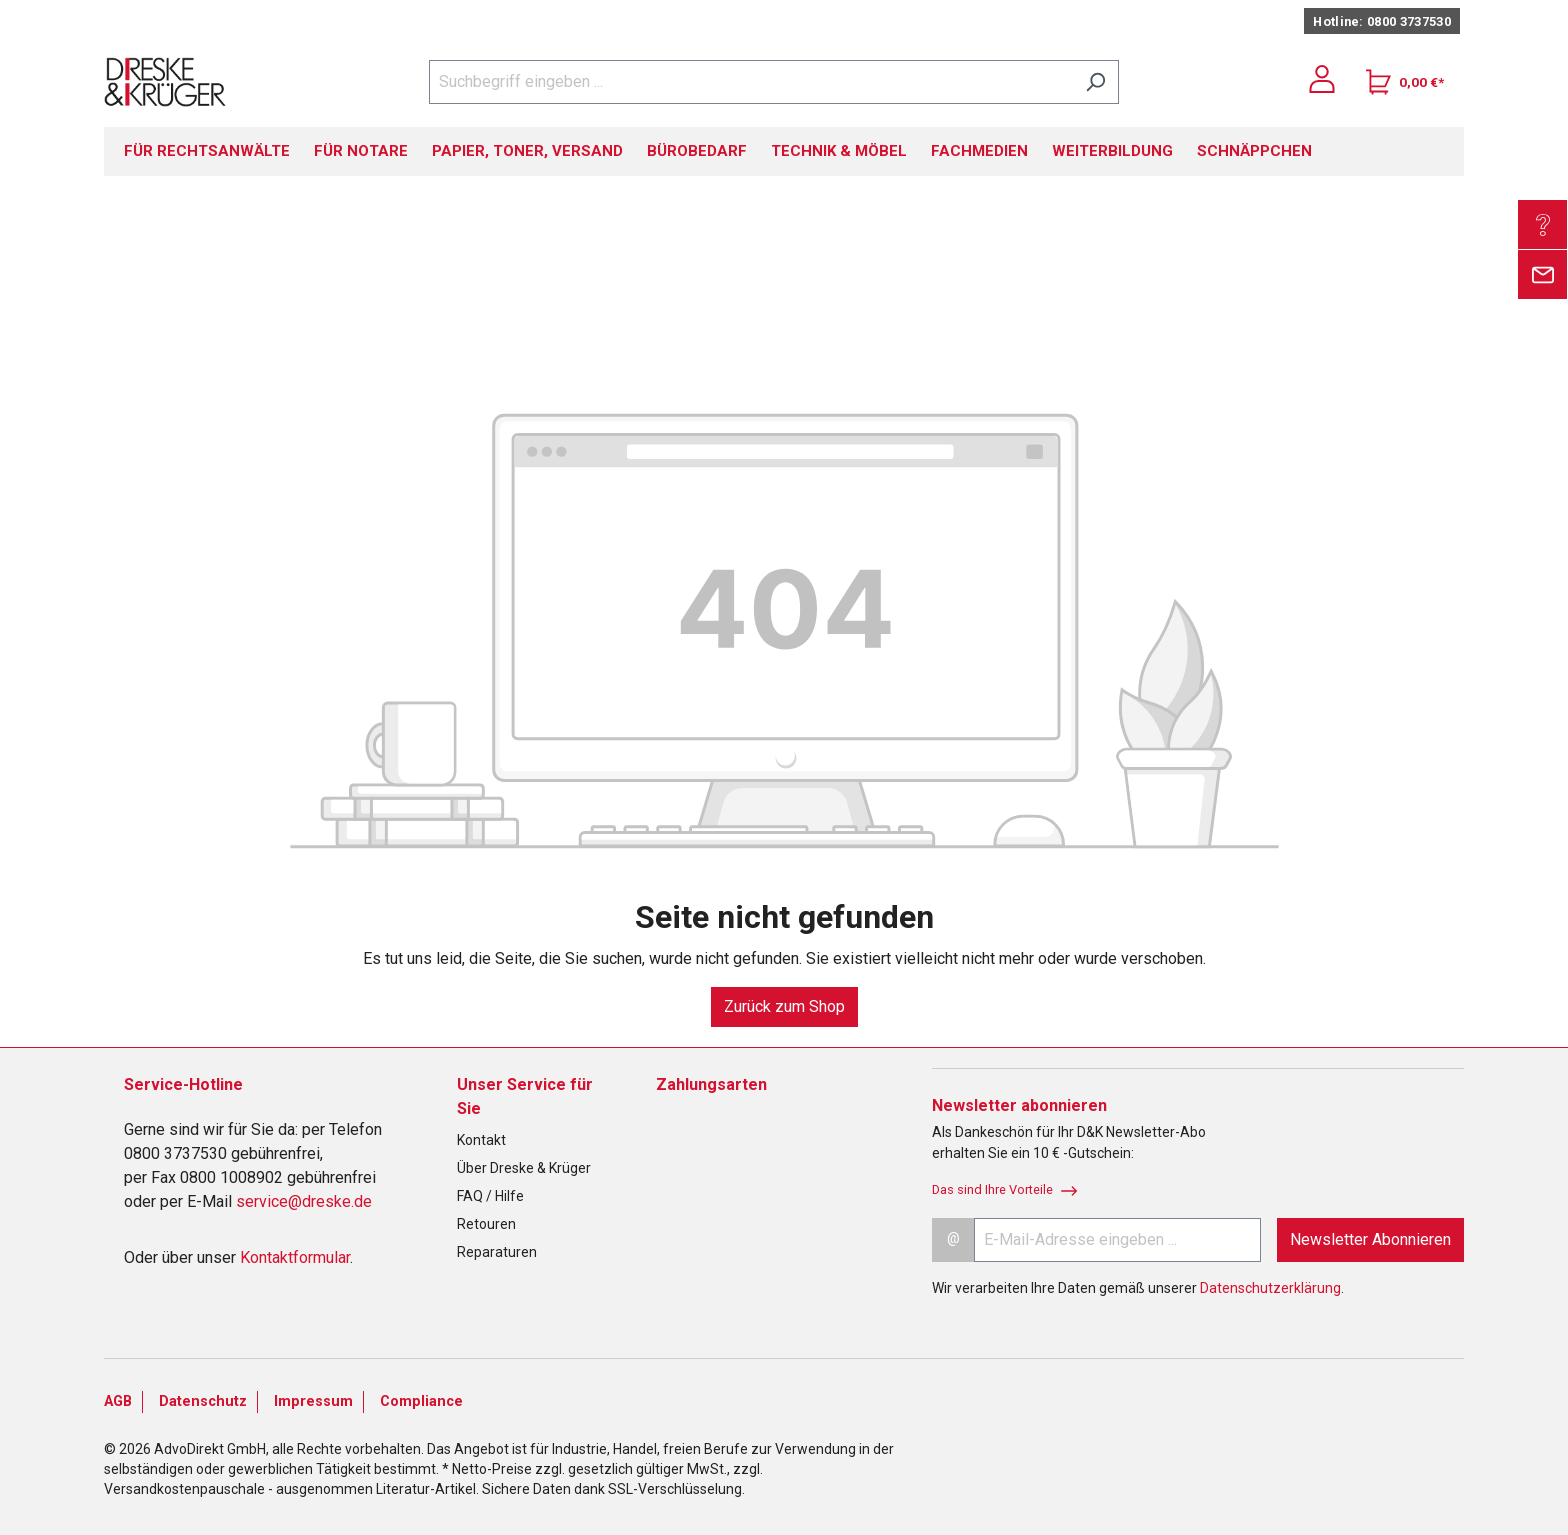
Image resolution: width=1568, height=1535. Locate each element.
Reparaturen (497, 1252)
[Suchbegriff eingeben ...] (751, 82)
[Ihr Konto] (1322, 79)
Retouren (486, 1224)
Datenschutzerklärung (1270, 1288)
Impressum (313, 1401)
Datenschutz (203, 1401)
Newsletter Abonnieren (1370, 1239)
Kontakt (481, 1140)
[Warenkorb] (1405, 82)
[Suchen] (1095, 82)
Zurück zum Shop (784, 1006)
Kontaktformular (295, 1257)
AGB (118, 1401)
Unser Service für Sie (525, 1096)
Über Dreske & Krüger (524, 1168)
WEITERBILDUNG (1112, 151)
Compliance (421, 1401)
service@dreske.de (304, 1201)
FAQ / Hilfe (490, 1196)
